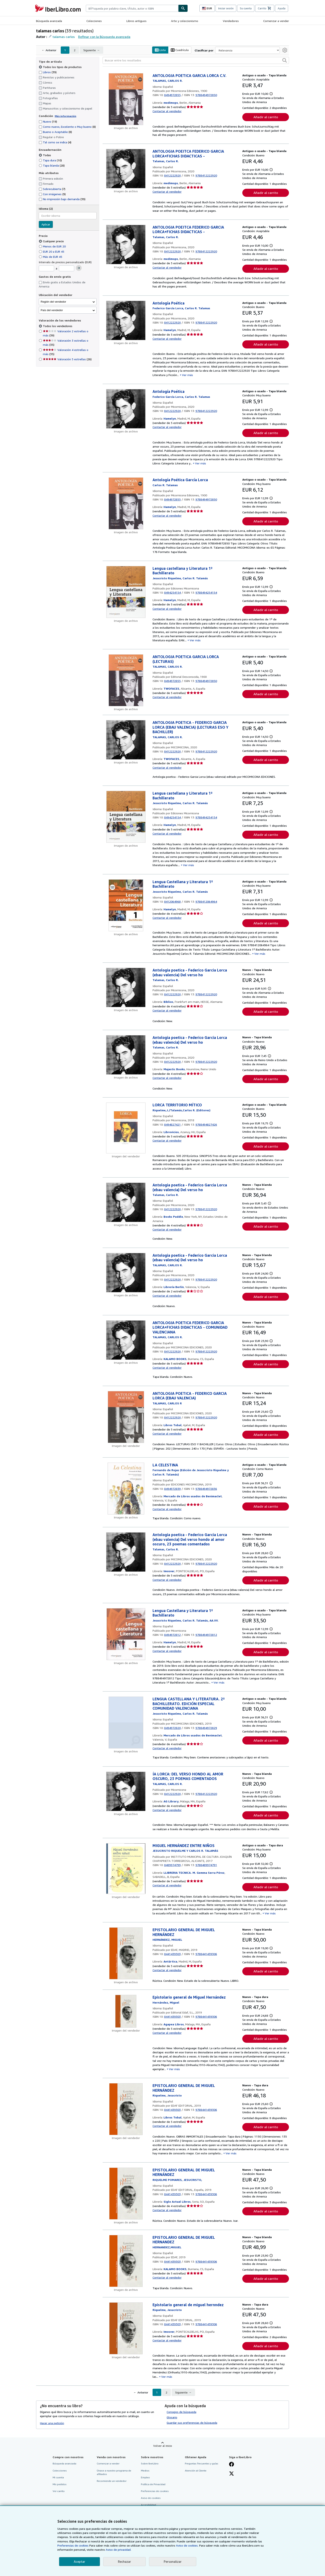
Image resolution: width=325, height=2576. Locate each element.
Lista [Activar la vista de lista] (160, 50)
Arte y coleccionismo (184, 21)
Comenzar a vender (276, 21)
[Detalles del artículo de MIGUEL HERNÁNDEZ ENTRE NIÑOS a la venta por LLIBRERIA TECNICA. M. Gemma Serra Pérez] (126, 1868)
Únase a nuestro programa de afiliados (114, 2472)
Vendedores (231, 21)
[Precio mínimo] (46, 268)
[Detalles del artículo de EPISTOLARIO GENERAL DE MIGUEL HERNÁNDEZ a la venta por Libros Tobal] (126, 2109)
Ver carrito (59, 2491)
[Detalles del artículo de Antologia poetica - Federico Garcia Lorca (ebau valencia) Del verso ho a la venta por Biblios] (126, 987)
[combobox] (132, 8)
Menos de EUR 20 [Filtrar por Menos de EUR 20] (53, 246)
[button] (284, 60)
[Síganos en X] (231, 2474)
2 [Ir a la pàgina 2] (74, 50)
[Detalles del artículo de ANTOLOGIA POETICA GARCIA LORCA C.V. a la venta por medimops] (126, 99)
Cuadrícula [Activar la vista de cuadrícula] (180, 50)
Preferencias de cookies (73, 2545)
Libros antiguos (136, 21)
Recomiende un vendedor (111, 2480)
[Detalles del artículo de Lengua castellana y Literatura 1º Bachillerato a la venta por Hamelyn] (126, 592)
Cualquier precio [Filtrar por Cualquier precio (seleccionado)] (52, 241)
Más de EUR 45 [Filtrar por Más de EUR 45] (51, 256)
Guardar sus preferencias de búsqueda (192, 2422)
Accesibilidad (148, 2504)
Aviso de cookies (151, 2497)
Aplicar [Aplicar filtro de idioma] (45, 224)
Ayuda (281, 8)
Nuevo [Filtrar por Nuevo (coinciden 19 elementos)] (48, 121)
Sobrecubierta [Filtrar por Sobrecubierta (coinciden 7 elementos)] (52, 189)
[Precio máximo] (66, 268)
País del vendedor (52, 310)
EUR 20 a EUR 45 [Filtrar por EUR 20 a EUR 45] (52, 251)
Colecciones (94, 21)
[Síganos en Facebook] (231, 2465)
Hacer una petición (52, 2423)
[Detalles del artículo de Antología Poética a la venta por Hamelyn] (126, 320)
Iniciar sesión (226, 8)
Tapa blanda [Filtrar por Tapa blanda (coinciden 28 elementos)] (52, 165)
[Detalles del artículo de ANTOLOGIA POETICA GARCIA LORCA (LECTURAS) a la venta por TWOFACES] (126, 680)
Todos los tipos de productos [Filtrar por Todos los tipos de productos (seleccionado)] (60, 67)
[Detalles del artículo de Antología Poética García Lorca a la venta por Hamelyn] (126, 503)
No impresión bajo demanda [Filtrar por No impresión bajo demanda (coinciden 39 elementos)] (62, 199)
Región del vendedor (53, 301)
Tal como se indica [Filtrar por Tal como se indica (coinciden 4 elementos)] (55, 142)
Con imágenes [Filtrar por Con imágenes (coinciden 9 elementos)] (52, 194)
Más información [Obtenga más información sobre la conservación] (65, 116)
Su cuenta (246, 8)
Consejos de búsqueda (181, 2412)
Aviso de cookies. (187, 2545)
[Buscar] (183, 8)
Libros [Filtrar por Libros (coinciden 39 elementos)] (48, 72)
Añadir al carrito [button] (265, 117)
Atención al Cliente (195, 2470)
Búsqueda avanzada (49, 21)
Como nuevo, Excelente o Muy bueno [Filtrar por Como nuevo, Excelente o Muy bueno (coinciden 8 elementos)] (67, 126)
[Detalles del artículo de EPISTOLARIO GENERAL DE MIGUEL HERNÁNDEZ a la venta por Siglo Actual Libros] (126, 2193)
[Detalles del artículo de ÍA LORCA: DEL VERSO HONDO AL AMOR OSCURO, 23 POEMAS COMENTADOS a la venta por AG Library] (126, 1791)
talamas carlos (63, 37)
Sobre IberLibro (150, 2463)
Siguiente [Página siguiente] (89, 50)
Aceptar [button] (79, 2561)
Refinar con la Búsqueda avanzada (104, 37)
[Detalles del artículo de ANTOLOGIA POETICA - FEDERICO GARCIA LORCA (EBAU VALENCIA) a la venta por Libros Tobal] (126, 1417)
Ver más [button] (187, 375)
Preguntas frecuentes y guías (201, 2463)
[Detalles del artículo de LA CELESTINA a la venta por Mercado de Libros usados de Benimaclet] (126, 1488)
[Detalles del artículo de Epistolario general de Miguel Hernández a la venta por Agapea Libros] (126, 2011)
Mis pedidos (60, 2484)
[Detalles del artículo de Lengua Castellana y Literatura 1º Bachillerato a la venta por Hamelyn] (126, 905)
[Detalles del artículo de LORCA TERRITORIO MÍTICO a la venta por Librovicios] (126, 1128)
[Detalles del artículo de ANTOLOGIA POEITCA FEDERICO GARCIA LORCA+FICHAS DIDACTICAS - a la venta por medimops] (126, 168)
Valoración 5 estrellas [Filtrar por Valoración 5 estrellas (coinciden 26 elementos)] (67, 359)
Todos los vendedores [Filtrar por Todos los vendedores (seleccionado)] (58, 326)
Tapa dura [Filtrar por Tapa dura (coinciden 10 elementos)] (50, 160)
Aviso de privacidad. (118, 2549)
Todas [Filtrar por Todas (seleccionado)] (45, 155)
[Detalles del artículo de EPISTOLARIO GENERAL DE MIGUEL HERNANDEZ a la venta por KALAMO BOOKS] (126, 2261)
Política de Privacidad (153, 2484)
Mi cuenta (58, 2477)
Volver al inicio (162, 2445)
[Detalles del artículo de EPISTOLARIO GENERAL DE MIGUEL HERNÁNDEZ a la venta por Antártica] (126, 1953)
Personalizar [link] (173, 2561)
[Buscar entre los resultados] (196, 60)
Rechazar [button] (124, 2561)
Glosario (172, 2417)
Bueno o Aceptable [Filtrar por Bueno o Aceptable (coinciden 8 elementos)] (55, 132)
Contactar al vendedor (167, 111)
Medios (145, 2470)
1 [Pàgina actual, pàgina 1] (65, 50)
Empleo (145, 2477)
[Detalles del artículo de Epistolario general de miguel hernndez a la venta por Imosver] (126, 2328)
